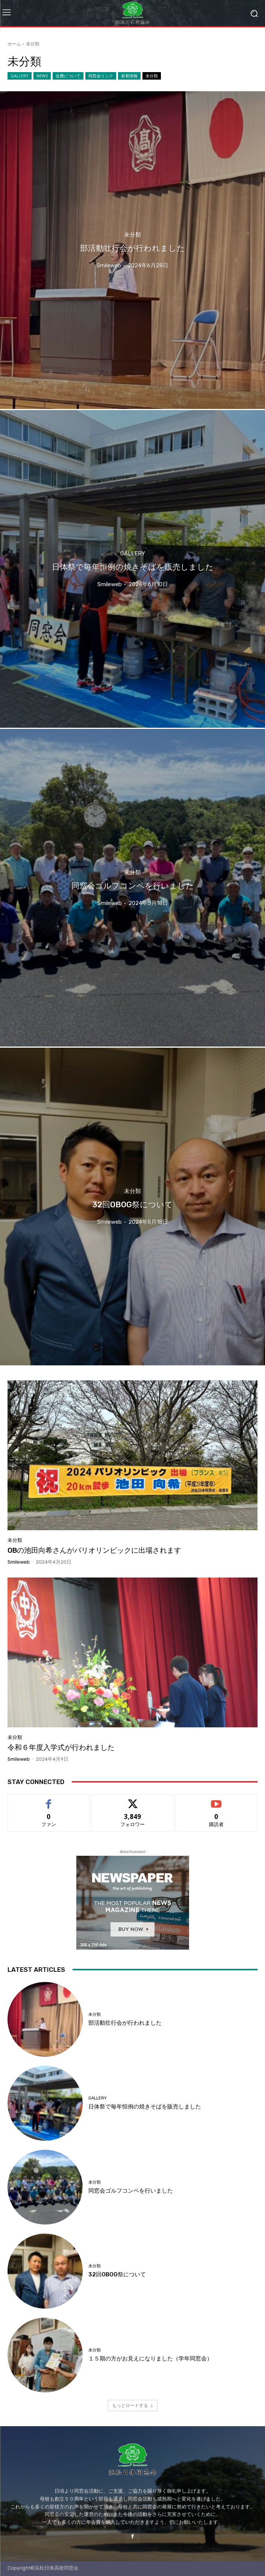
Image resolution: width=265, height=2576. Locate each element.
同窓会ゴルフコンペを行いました (130, 2190)
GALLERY (20, 76)
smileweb (19, 1562)
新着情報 (129, 76)
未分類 (151, 76)
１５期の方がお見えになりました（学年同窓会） (150, 2358)
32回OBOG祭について (117, 2274)
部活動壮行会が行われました (125, 2022)
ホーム (14, 44)
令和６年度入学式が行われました (61, 1747)
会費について (68, 76)
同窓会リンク (100, 76)
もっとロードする (132, 2405)
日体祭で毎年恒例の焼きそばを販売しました (144, 2106)
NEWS (42, 76)
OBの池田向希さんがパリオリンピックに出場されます (94, 1550)
